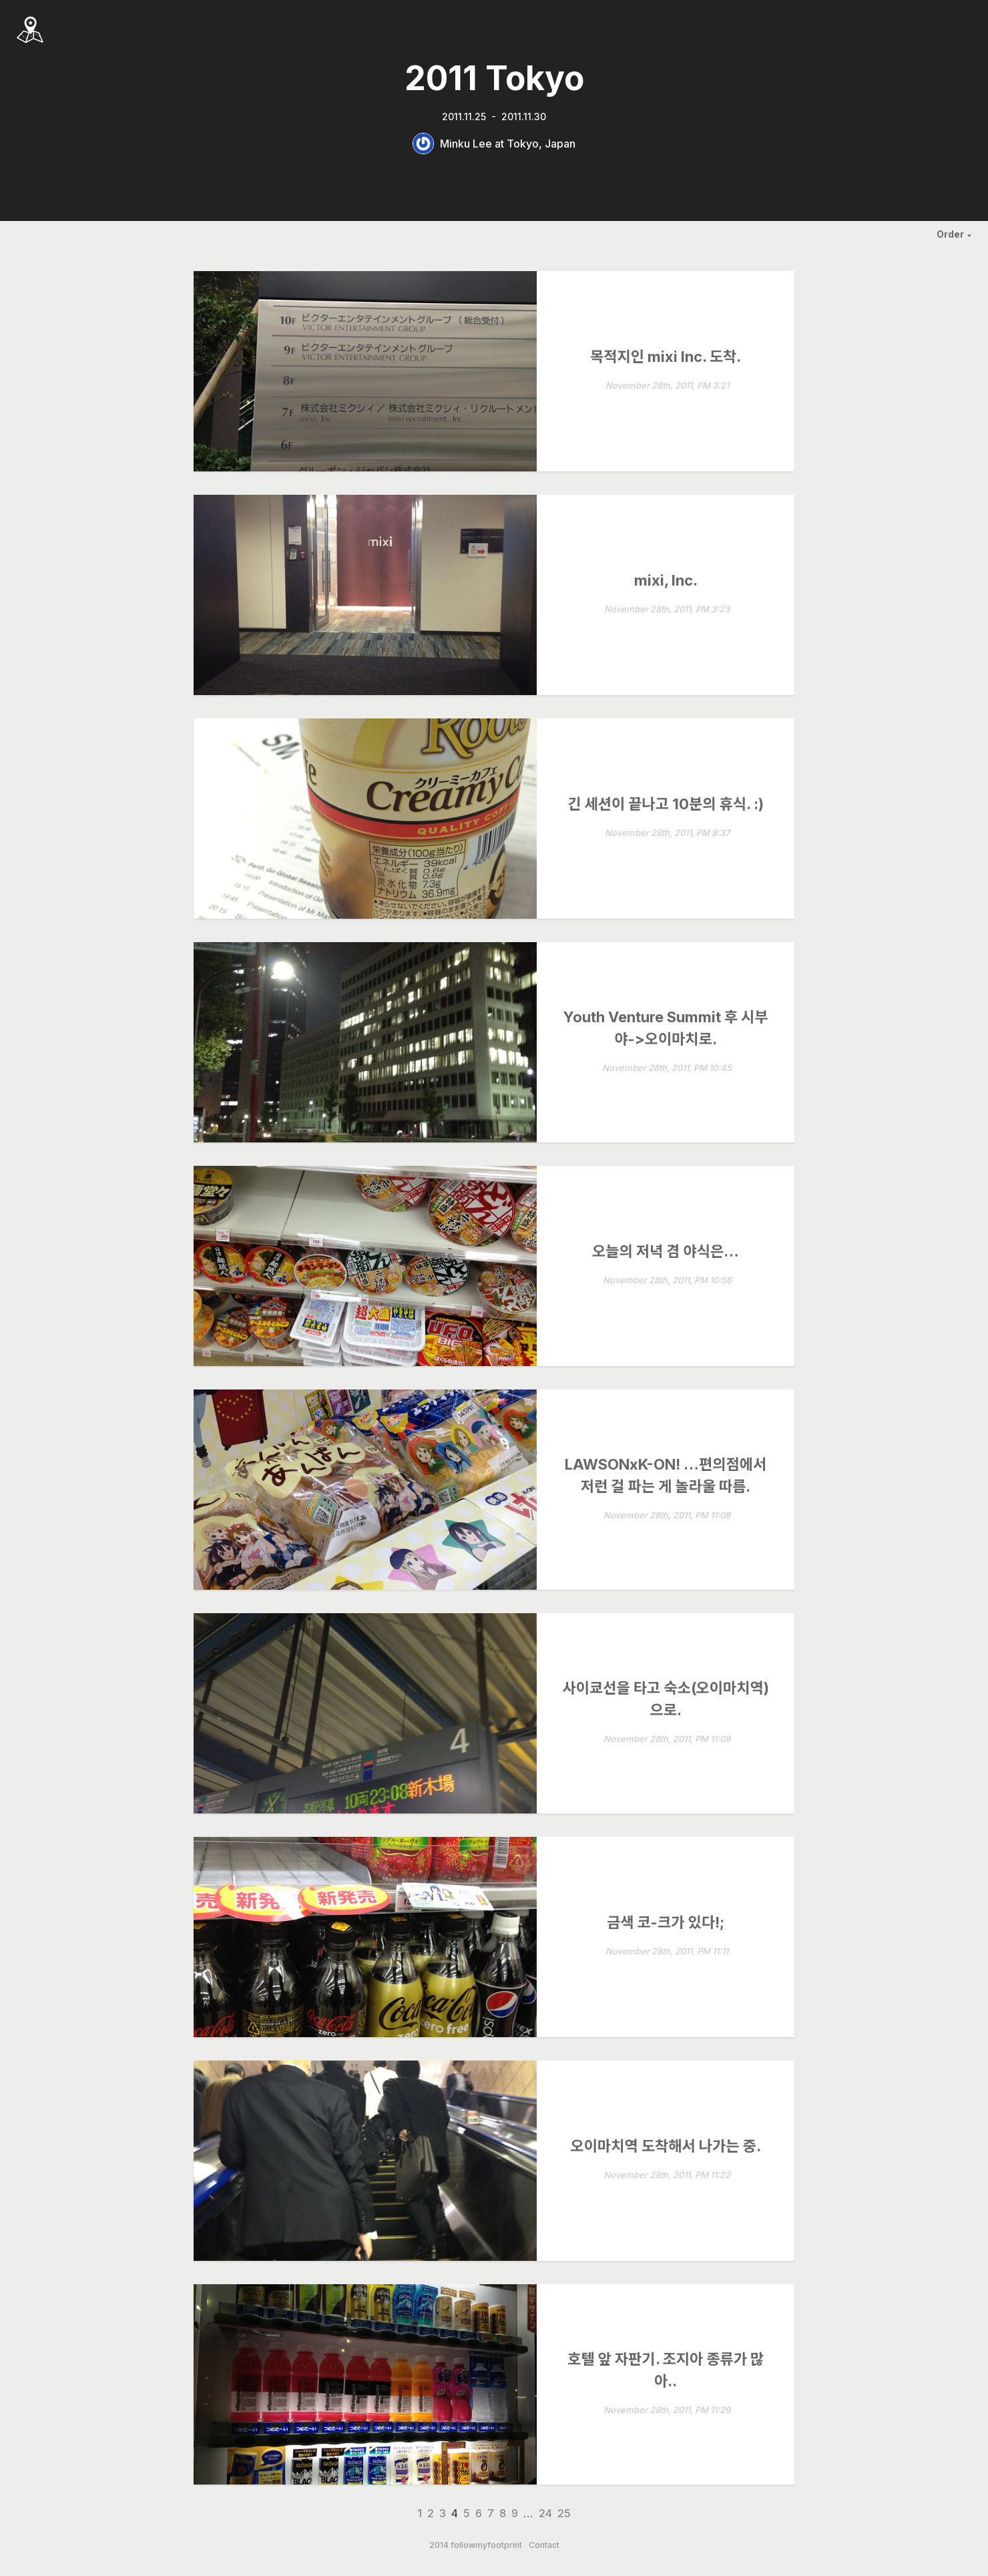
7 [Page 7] (490, 2513)
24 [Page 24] (545, 2513)
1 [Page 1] (419, 2513)
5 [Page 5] (466, 2513)
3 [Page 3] (442, 2513)
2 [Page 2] (430, 2513)
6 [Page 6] (478, 2513)
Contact (544, 2545)
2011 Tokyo (494, 78)
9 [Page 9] (514, 2513)
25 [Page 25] (564, 2513)
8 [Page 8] (502, 2513)
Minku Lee (466, 143)
